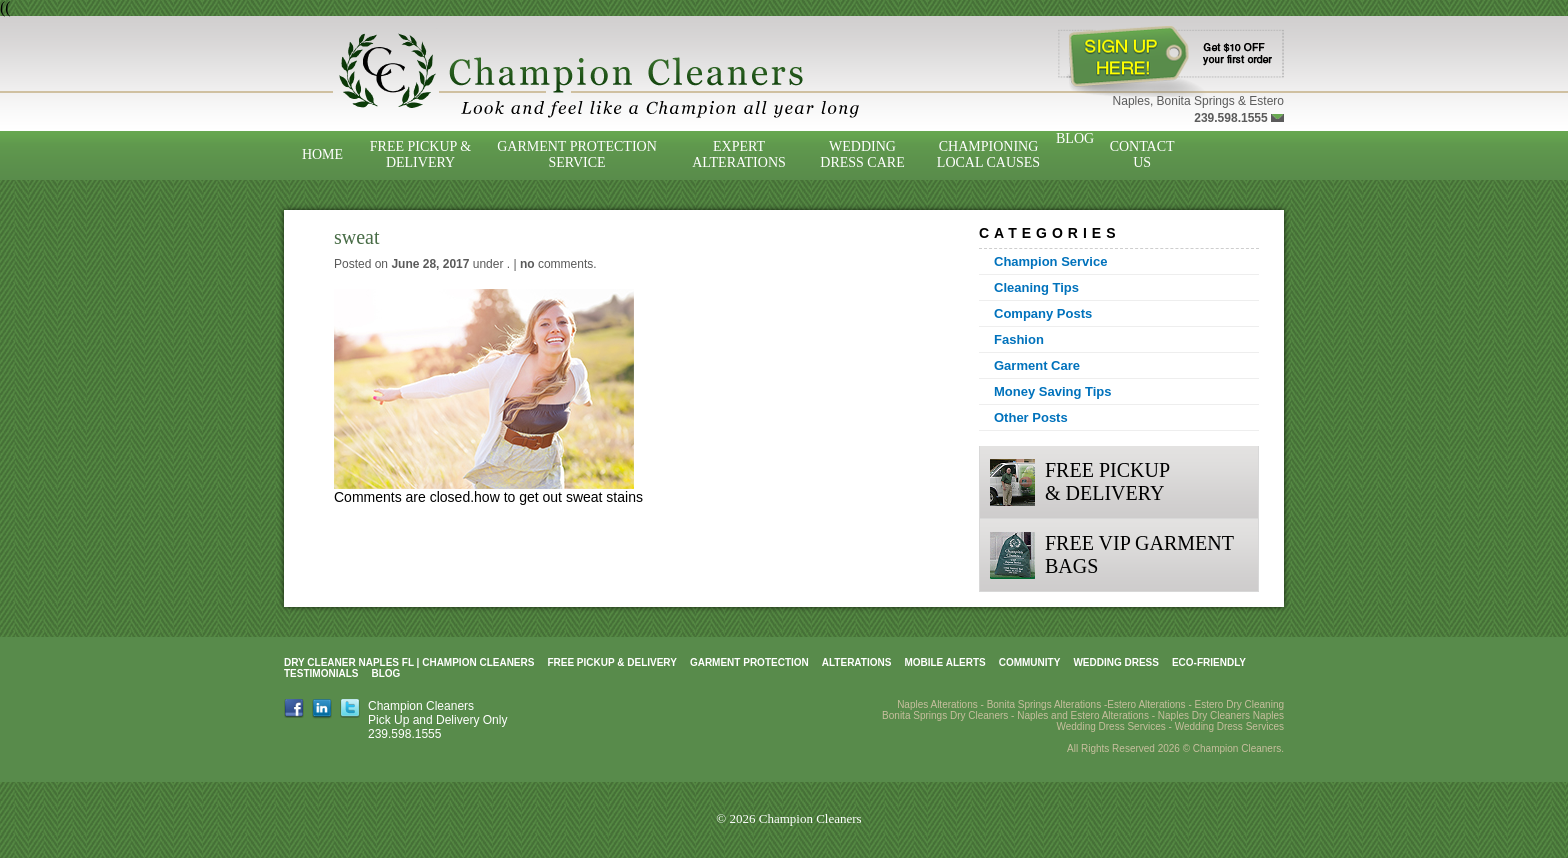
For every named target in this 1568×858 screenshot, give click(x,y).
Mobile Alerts (944, 662)
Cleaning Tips (1036, 287)
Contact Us (1142, 154)
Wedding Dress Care (862, 154)
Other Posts (1031, 417)
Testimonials (321, 673)
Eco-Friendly (1209, 662)
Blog (1075, 138)
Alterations (857, 662)
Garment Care (1037, 365)
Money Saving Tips (1053, 391)
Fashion (1019, 339)
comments (556, 264)
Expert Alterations (739, 154)
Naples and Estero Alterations (1083, 715)
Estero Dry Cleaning (1239, 704)
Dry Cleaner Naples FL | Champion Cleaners (409, 662)
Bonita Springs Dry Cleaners (945, 715)
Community (1030, 662)
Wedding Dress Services (1229, 726)
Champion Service (1050, 261)
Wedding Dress (1116, 662)
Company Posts (1043, 313)
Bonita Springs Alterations (1044, 704)
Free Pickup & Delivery (420, 154)
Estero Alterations (1146, 704)
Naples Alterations (937, 704)
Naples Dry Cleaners (1204, 715)
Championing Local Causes (988, 154)
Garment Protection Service (577, 154)
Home (322, 154)
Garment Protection (749, 662)
